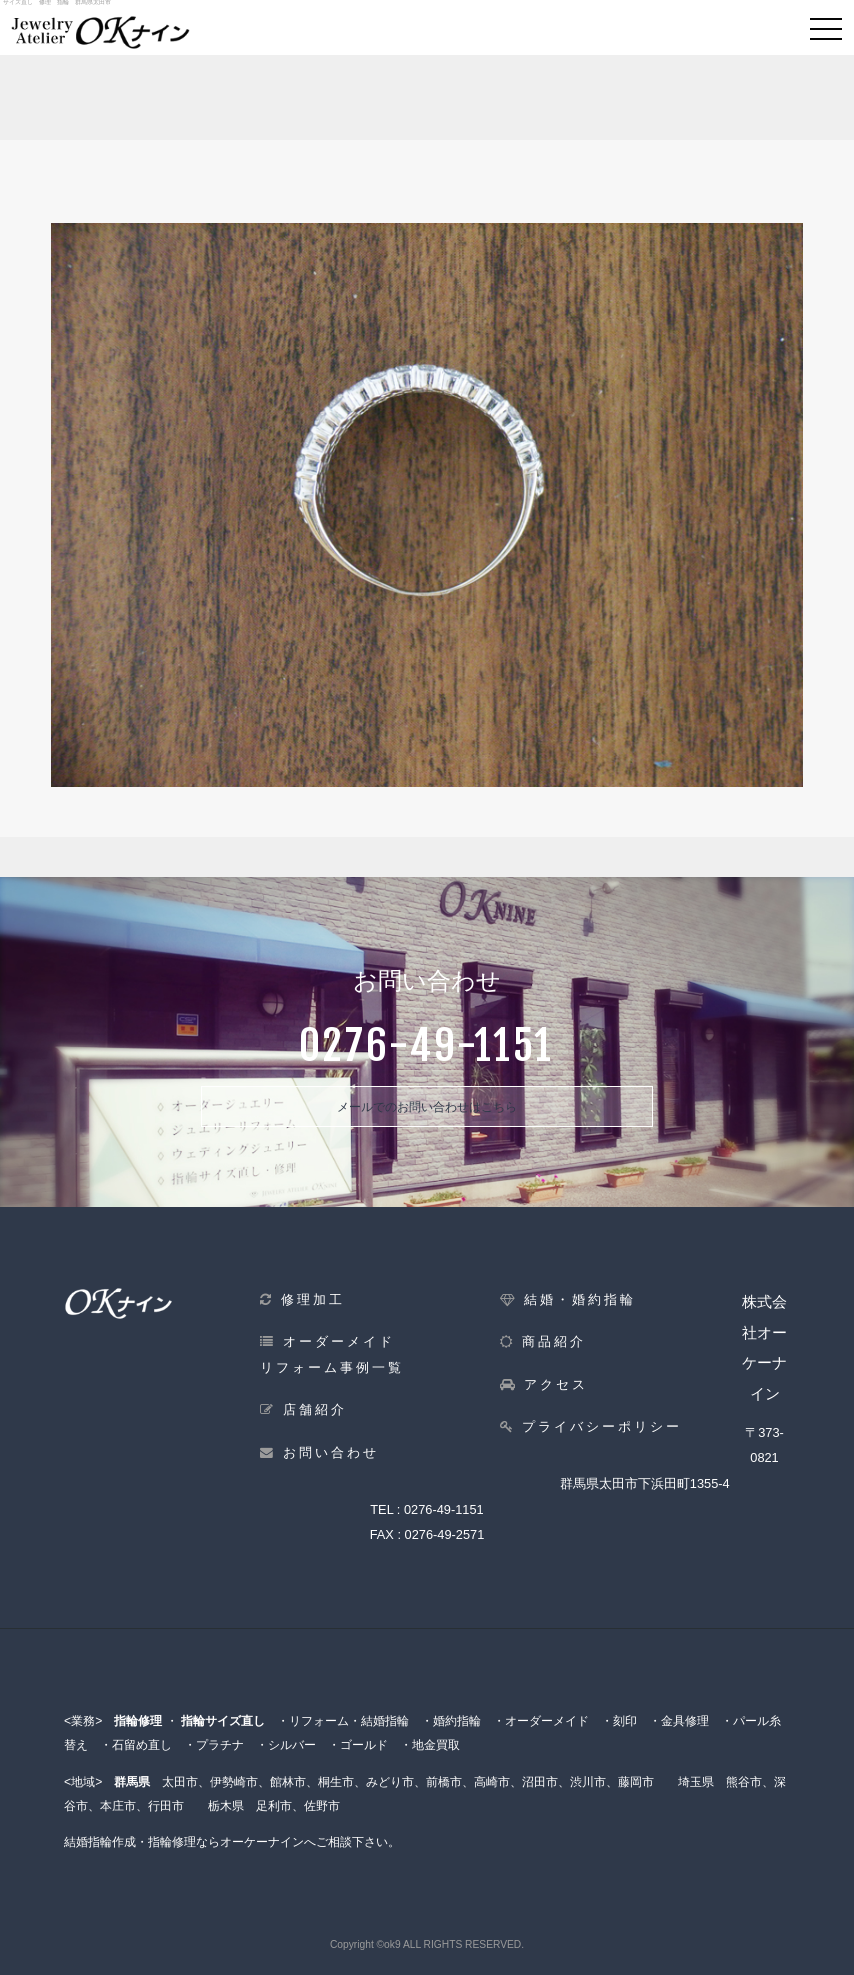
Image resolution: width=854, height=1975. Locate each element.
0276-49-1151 (444, 1509)
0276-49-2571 (445, 1534)
